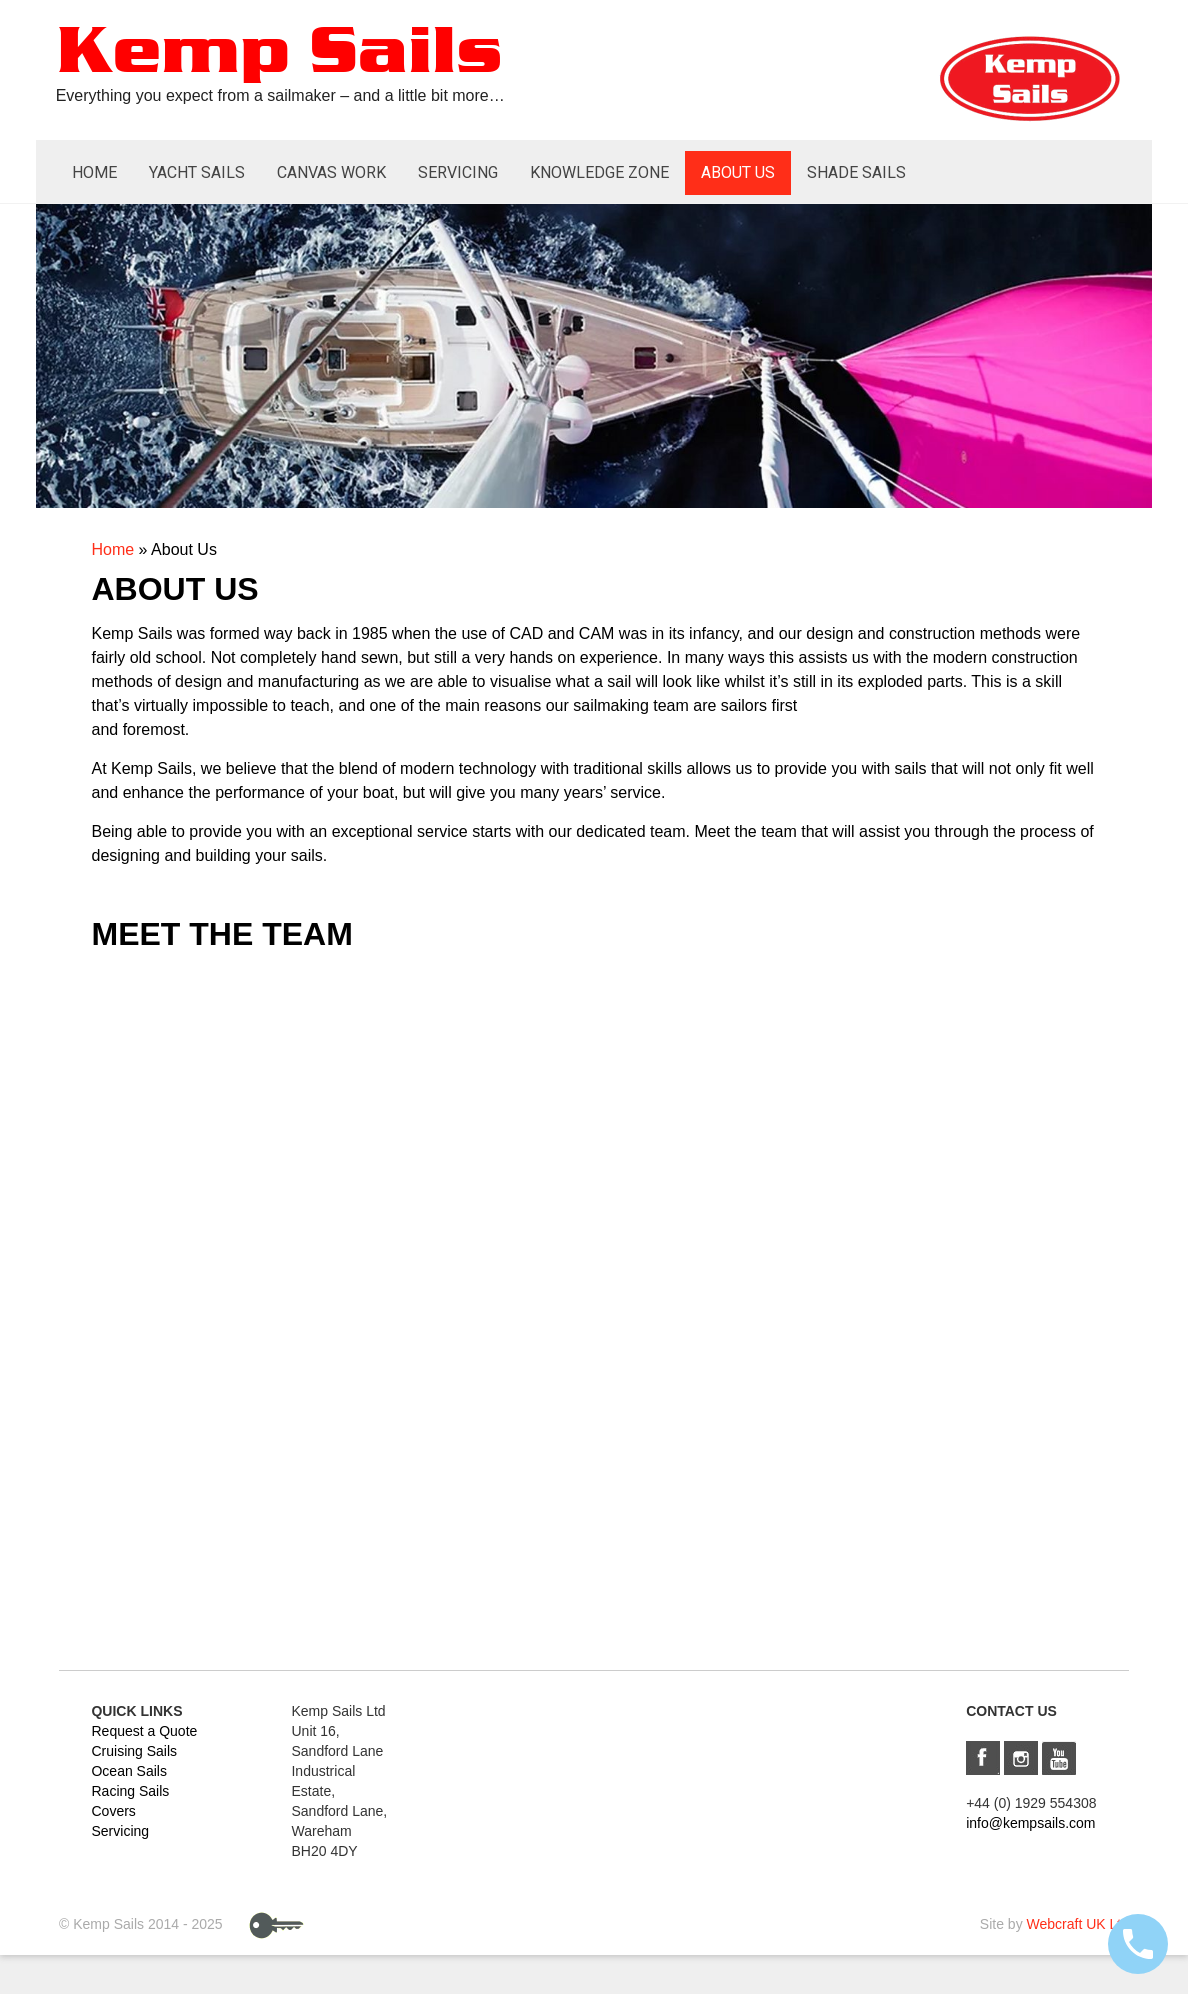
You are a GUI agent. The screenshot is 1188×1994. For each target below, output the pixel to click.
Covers (113, 1811)
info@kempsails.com (1030, 1823)
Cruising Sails (134, 1751)
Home (94, 172)
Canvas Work (331, 172)
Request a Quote (144, 1731)
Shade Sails (856, 172)
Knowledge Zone (599, 172)
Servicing (458, 172)
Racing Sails (130, 1791)
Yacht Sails (197, 172)
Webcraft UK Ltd (1078, 1924)
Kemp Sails (279, 53)
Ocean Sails (128, 1771)
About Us (738, 172)
